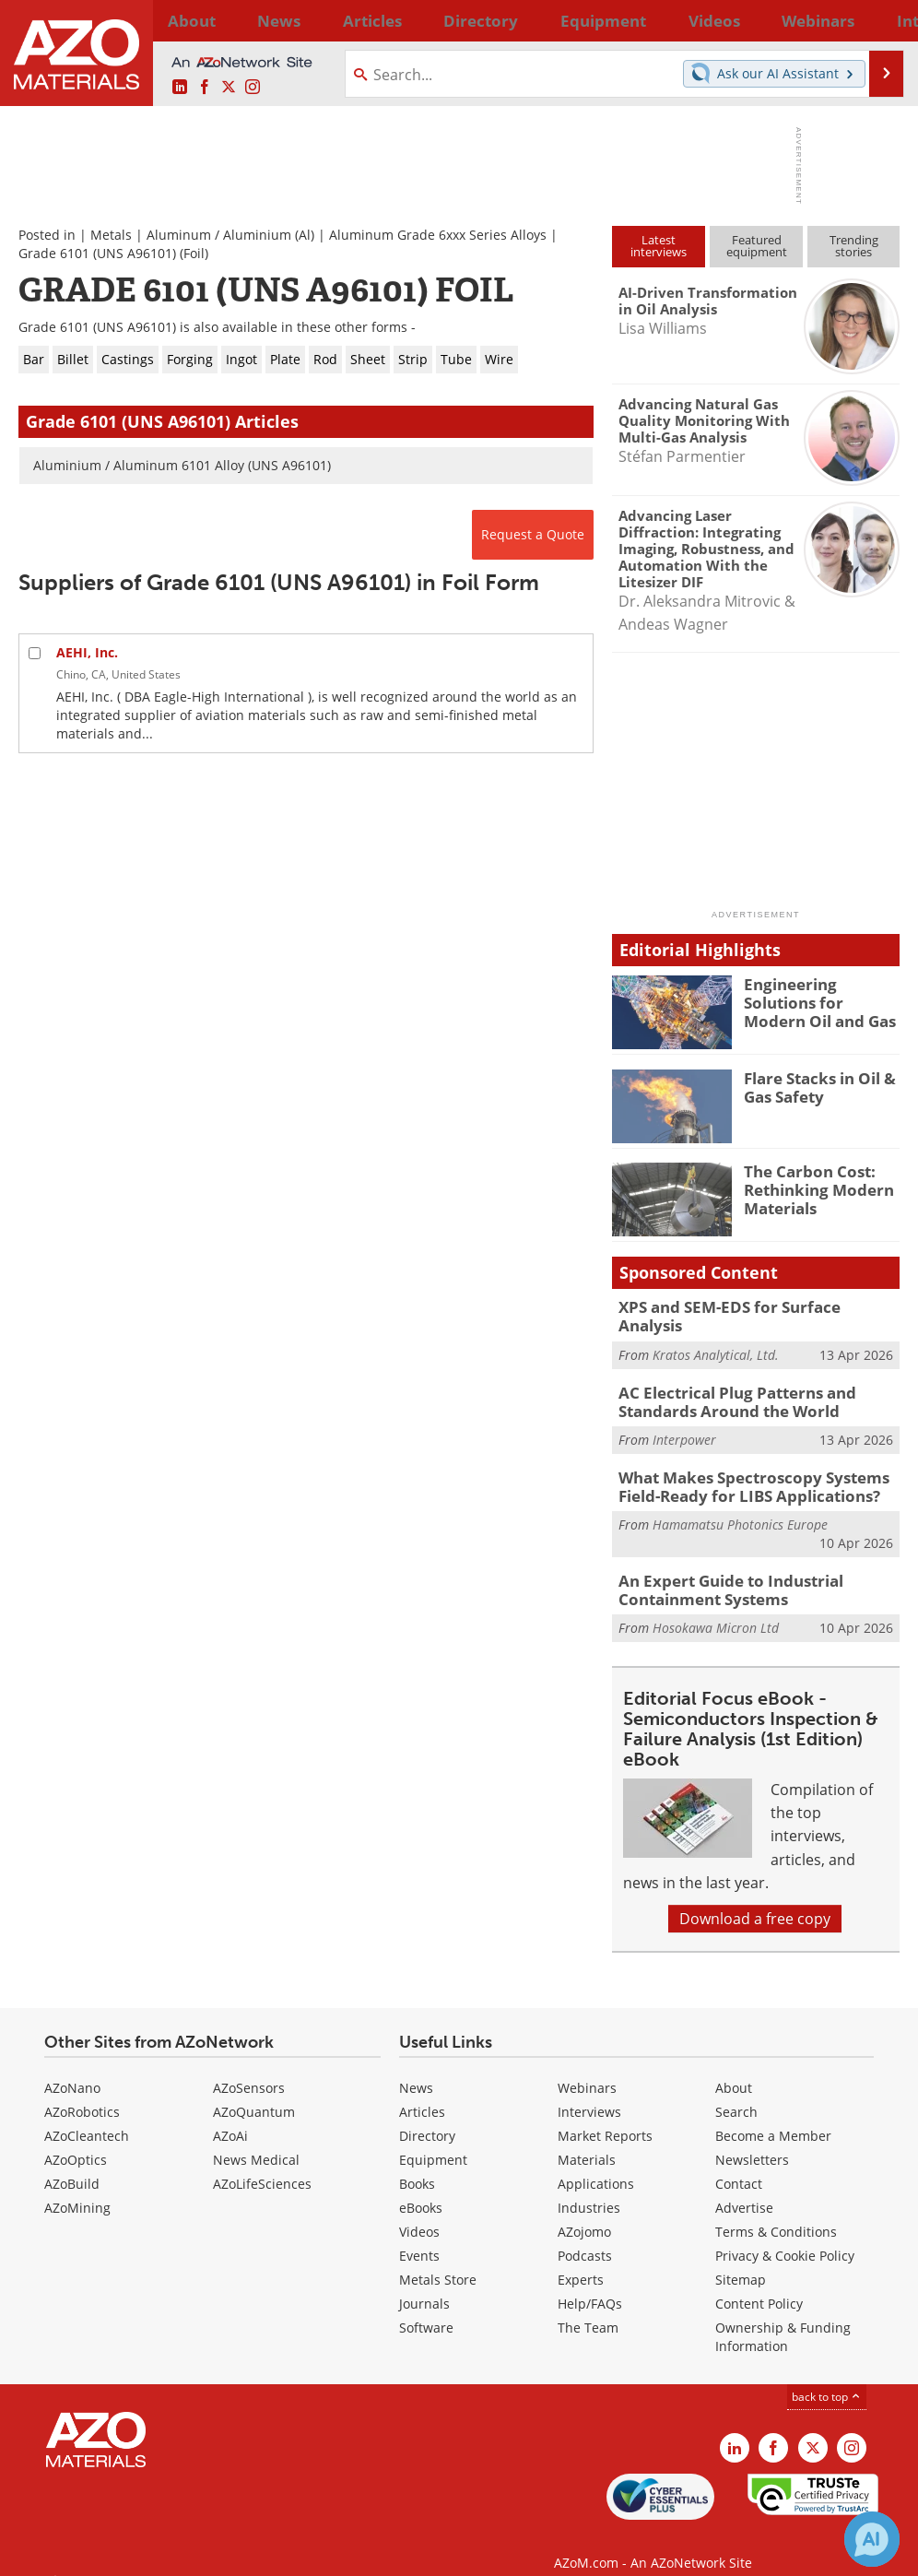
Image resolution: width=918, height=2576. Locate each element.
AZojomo (584, 2210)
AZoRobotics (82, 2090)
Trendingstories (854, 245)
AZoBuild (72, 2162)
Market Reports (605, 2114)
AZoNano (72, 2066)
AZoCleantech (86, 2114)
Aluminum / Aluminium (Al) (230, 234)
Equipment (433, 2138)
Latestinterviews (658, 245)
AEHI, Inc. (87, 652)
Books (417, 2162)
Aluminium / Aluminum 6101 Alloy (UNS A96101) (182, 465)
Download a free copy (754, 1897)
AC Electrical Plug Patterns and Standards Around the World (725, 1389)
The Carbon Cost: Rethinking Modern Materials (811, 1187)
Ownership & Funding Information (783, 2316)
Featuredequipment (756, 245)
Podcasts (585, 2234)
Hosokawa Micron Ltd (716, 1606)
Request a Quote (532, 534)
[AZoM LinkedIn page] (179, 87)
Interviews (589, 2090)
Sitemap (740, 2258)
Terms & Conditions (776, 2210)
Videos (419, 2210)
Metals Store (438, 2258)
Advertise (744, 2186)
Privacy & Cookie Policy (784, 2234)
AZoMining (77, 2186)
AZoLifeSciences (262, 2162)
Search (736, 2090)
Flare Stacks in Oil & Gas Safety (813, 1086)
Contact (738, 2162)
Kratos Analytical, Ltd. (716, 1334)
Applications (596, 2162)
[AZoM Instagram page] (252, 87)
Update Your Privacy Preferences (158, 2552)
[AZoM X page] (228, 87)
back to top (827, 2375)
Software (426, 2306)
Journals (424, 2282)
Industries (589, 2186)
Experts (581, 2258)
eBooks (420, 2186)
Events (419, 2234)
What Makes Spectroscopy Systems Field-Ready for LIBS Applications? (740, 1470)
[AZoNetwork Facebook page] (204, 87)
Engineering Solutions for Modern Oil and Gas (819, 1000)
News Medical (256, 2138)
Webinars (587, 2066)
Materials (587, 2138)
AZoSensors (249, 2066)
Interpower (684, 1426)
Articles (422, 2090)
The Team (588, 2306)
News (416, 2066)
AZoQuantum (254, 2090)
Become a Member (773, 2114)
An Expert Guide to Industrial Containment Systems (720, 1570)
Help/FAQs (590, 2282)
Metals (111, 234)
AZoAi (230, 2114)
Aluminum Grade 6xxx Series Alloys (438, 234)
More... (879, 20)
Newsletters (752, 2138)
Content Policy (759, 2282)
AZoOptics (75, 2138)
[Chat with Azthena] (872, 2539)
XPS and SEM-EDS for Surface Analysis (747, 1306)
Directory (412, 20)
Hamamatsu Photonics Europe (740, 1507)
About (733, 2066)
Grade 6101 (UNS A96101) (97, 253)
